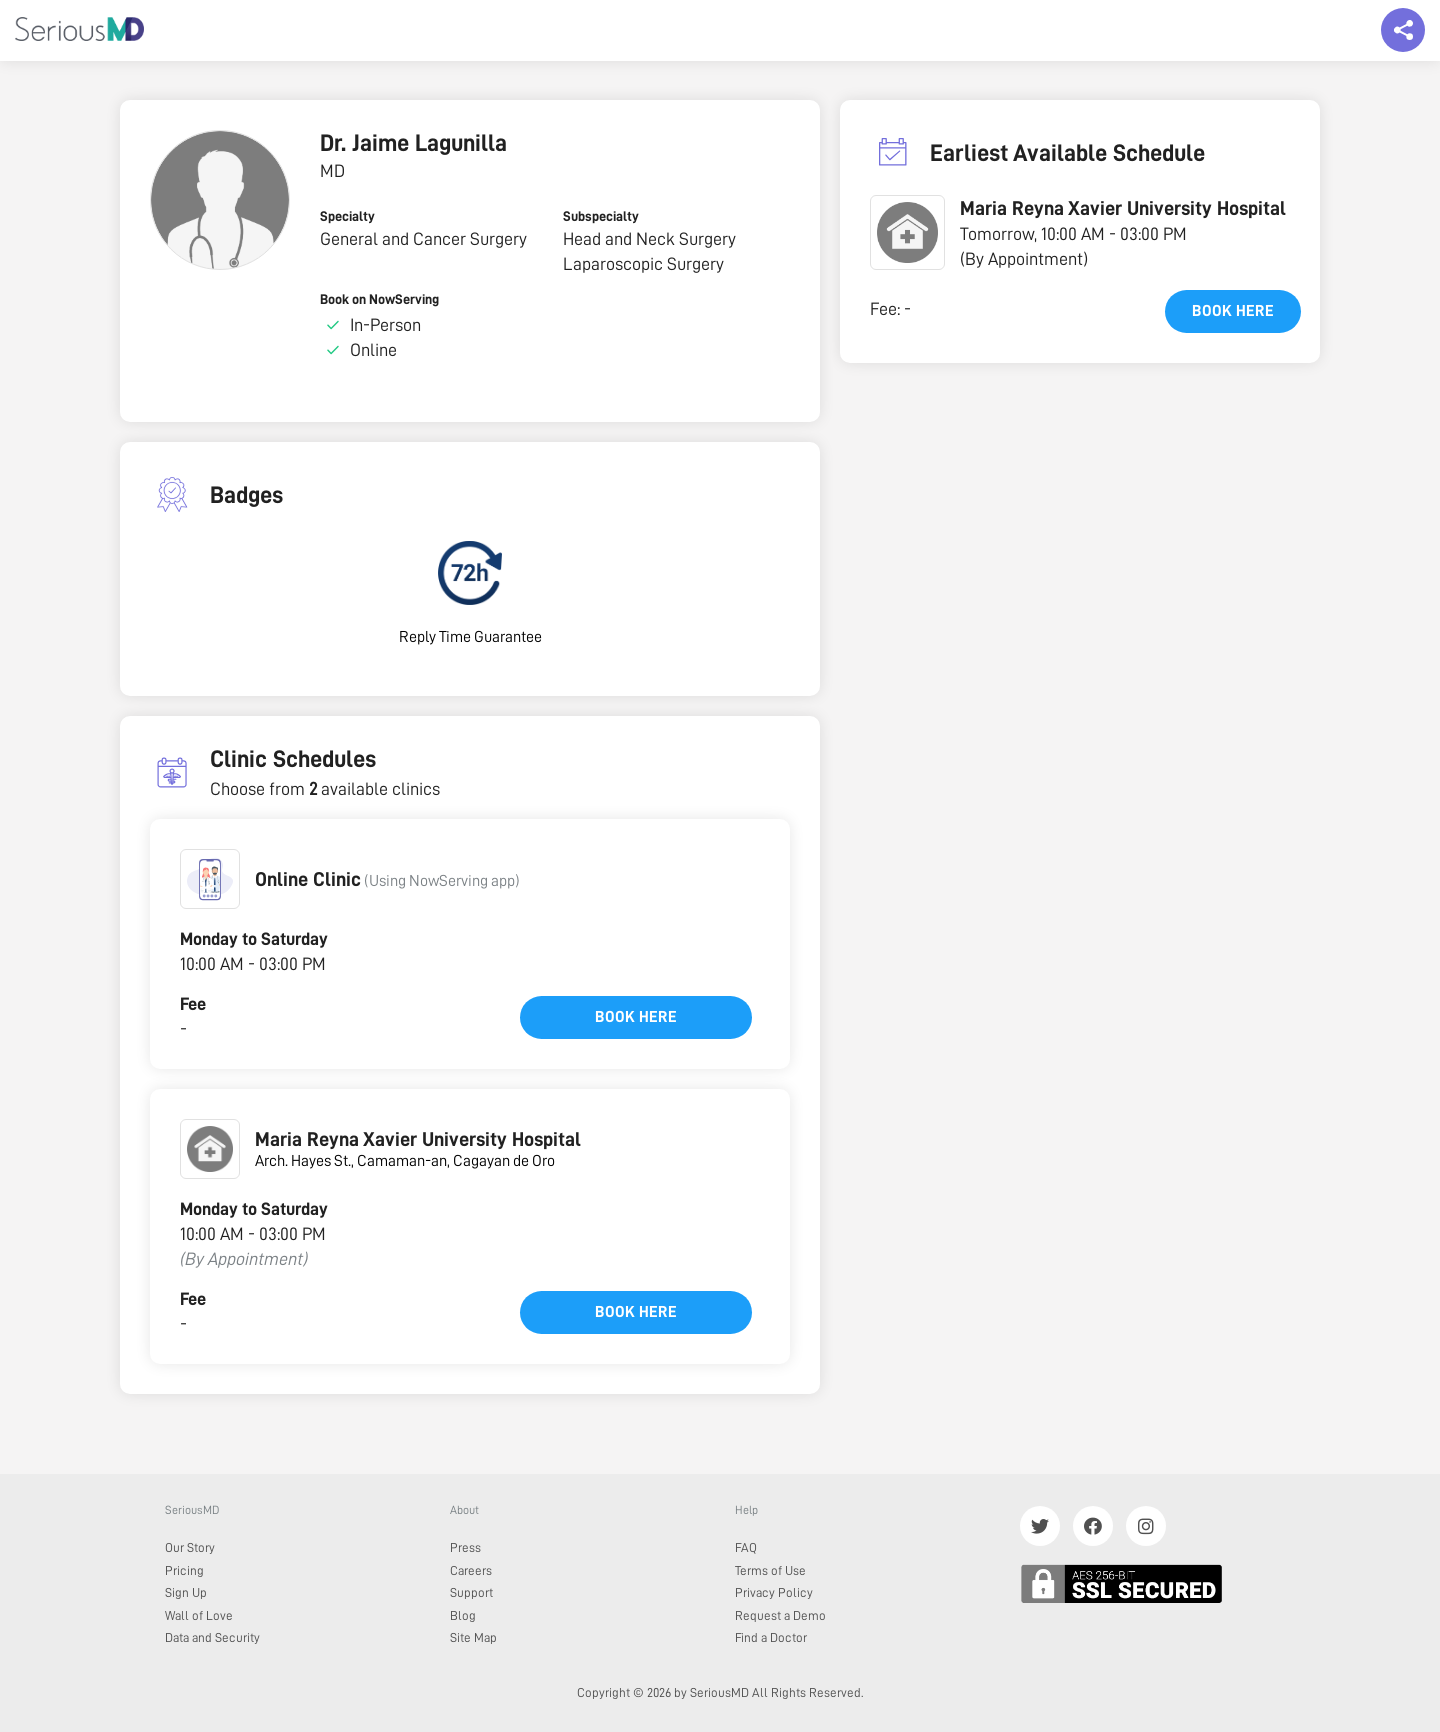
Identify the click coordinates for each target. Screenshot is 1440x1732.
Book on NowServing (379, 299)
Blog (463, 1615)
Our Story (190, 1547)
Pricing (184, 1570)
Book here (636, 1017)
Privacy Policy (774, 1592)
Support (471, 1592)
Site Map (473, 1637)
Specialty (347, 216)
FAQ (746, 1547)
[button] (210, 879)
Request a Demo (780, 1615)
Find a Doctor (771, 1637)
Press (465, 1547)
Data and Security (212, 1637)
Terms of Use (770, 1570)
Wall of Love (199, 1615)
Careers (471, 1570)
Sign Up (186, 1592)
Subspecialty (601, 216)
